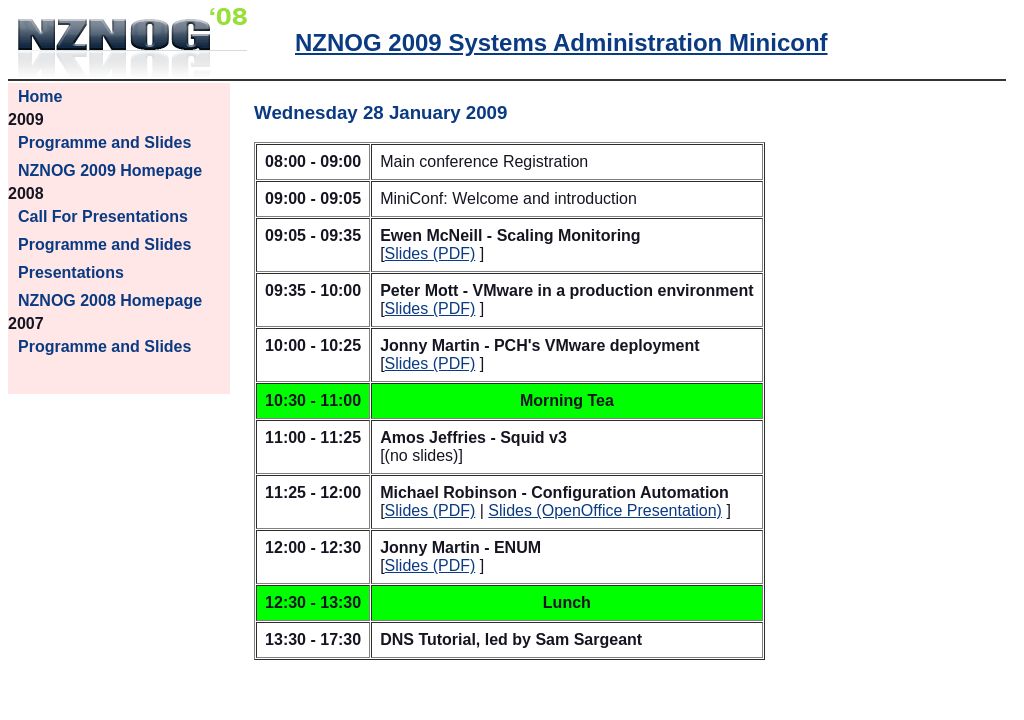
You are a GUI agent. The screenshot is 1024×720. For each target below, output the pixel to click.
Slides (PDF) (430, 253)
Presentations (71, 272)
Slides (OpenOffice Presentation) (605, 510)
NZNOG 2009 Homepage (110, 170)
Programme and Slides (104, 142)
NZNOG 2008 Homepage (110, 300)
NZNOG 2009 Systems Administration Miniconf (561, 42)
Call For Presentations (103, 216)
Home (40, 96)
